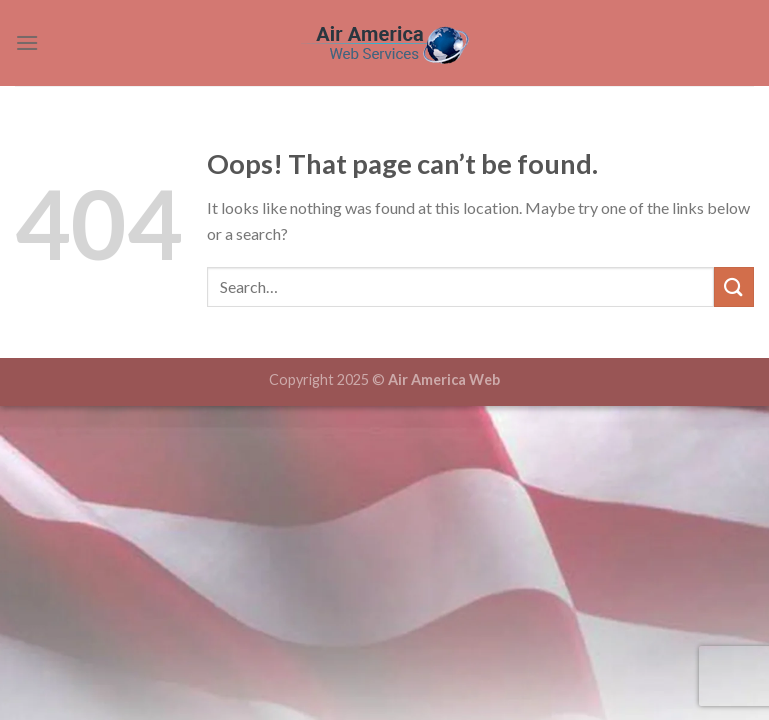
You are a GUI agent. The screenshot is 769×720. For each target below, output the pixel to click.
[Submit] (734, 286)
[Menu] (27, 42)
